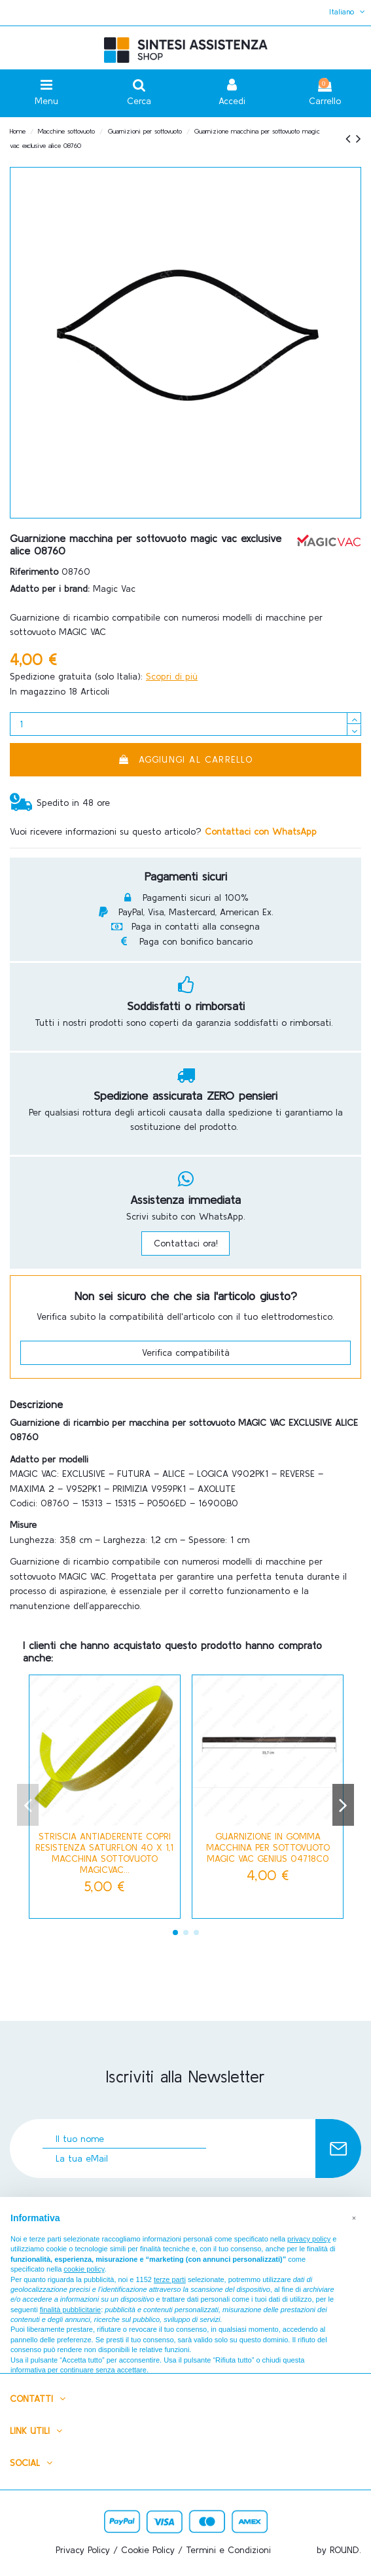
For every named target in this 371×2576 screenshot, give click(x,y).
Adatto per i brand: (50, 588)
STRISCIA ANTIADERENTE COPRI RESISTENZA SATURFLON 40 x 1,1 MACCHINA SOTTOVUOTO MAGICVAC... (104, 1852)
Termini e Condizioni (228, 2550)
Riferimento (34, 571)
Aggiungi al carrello (185, 759)
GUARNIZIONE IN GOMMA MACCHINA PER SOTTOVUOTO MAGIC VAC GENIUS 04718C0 (268, 1847)
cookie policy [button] (83, 2269)
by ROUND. (339, 2550)
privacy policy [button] (308, 2239)
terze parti (170, 2279)
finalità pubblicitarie (70, 2309)
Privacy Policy (83, 2550)
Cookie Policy (148, 2550)
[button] (354, 2217)
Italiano (348, 11)
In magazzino (37, 691)
